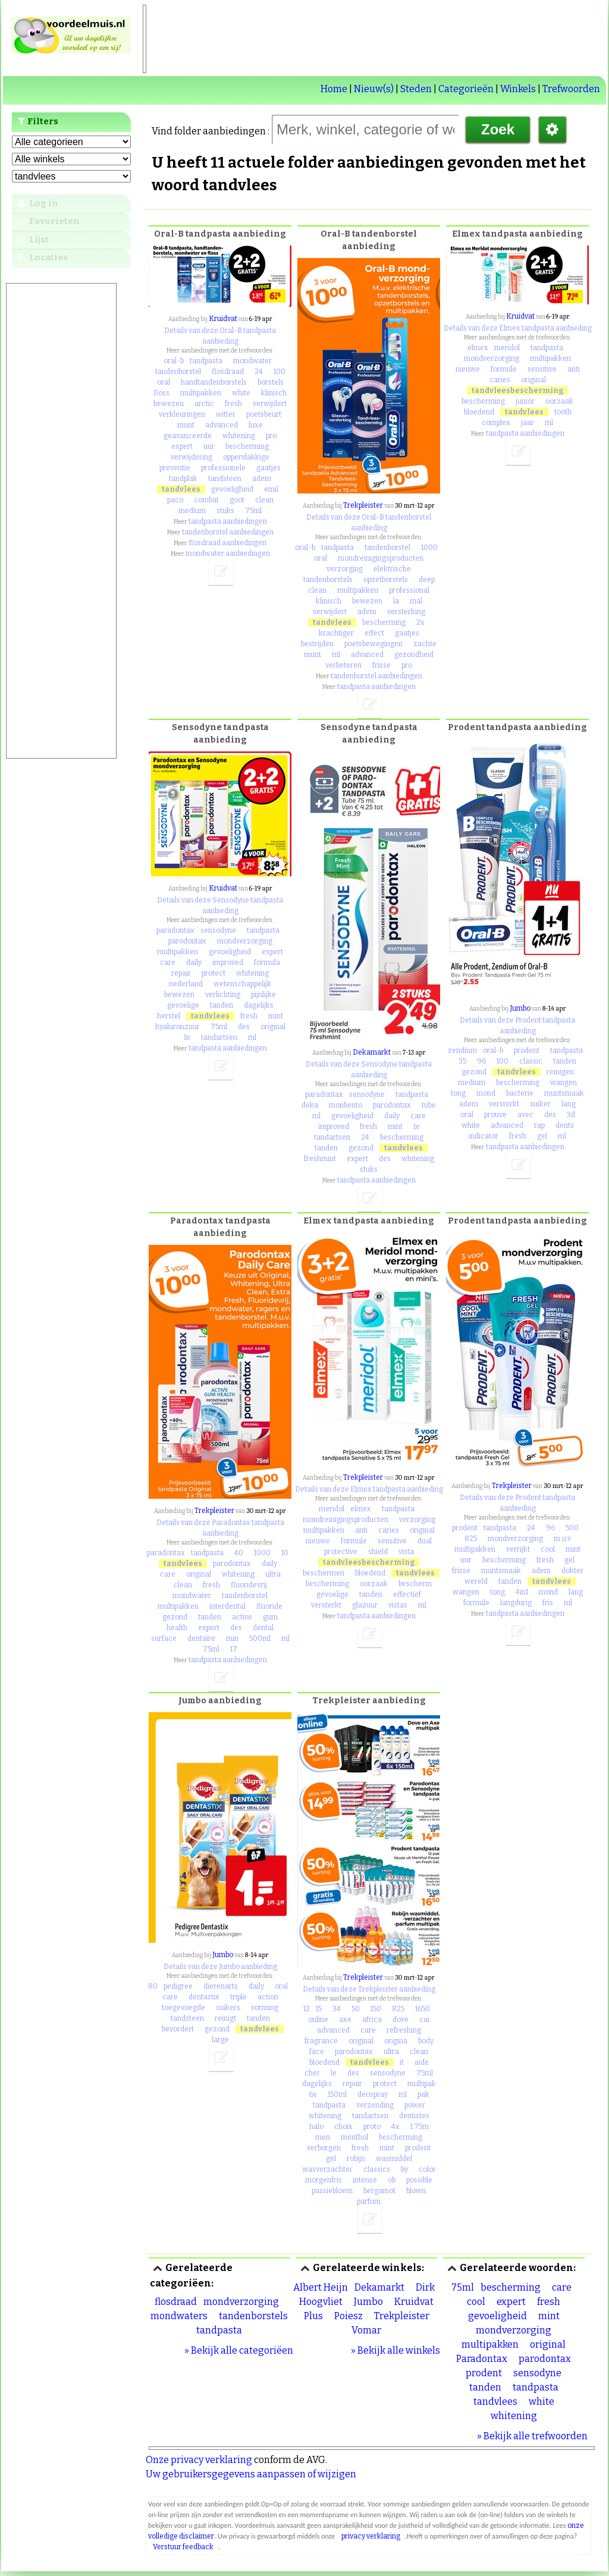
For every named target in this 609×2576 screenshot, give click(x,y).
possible (419, 2180)
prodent (526, 1050)
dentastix (204, 1997)
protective (340, 1552)
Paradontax (481, 2358)
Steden (416, 89)
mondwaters (179, 2316)
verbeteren (343, 665)
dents (564, 1125)
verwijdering (191, 457)
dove (401, 2019)
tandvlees (181, 489)
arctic (204, 404)
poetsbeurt (263, 414)
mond (485, 1093)
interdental (227, 1606)
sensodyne (218, 930)
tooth (563, 412)
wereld (476, 1581)
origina (395, 2041)
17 (233, 1649)
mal (416, 601)
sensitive (542, 369)
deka (310, 1105)
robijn (356, 2158)
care (167, 962)
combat (206, 500)
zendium (462, 1050)
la (396, 601)
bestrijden (317, 644)
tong (458, 1093)
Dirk (425, 2287)
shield (378, 1552)
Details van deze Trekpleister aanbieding (369, 1989)
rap (539, 1125)
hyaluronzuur (177, 1027)
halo (316, 2126)
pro (271, 436)
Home (334, 89)
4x (395, 2126)
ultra (273, 1574)
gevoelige (183, 1005)
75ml (253, 511)
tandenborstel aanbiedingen (228, 532)
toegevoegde (183, 2007)
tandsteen (224, 478)
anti (573, 369)
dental (263, 1628)
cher (312, 2073)
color (427, 2169)
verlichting (222, 994)
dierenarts (220, 1986)
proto (372, 2126)
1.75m (419, 2126)
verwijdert (270, 404)
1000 (429, 547)
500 (572, 1528)
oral (163, 382)
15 (319, 2009)
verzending (375, 2105)
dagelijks (259, 1005)
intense (365, 2180)
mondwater (252, 361)
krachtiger (336, 633)
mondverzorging (491, 358)
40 (238, 1553)
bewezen (168, 404)
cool (548, 1549)
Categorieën (466, 89)
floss (161, 393)
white (241, 393)
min (232, 1638)
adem (261, 478)
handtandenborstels (214, 382)
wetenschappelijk (242, 984)
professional (409, 590)
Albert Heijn (320, 2287)
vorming (264, 2007)
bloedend (479, 412)
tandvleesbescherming (517, 390)
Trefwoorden (571, 89)
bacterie (519, 1093)
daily (194, 962)
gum (270, 1617)
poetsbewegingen (373, 644)
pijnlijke (263, 994)
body (426, 2041)
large (220, 2040)
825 (470, 1538)
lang (568, 1104)
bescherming (247, 446)
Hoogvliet (321, 2301)
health (177, 1628)
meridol (507, 348)
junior (525, 401)
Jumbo (520, 1008)
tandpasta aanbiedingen (228, 521)
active (242, 1617)
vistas (397, 1605)
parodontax (187, 941)
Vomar (366, 2330)
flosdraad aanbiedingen (227, 543)
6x (313, 2094)
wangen (563, 1082)
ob (391, 2180)
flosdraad (228, 371)
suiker (540, 1104)
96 (481, 1061)
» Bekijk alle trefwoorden (532, 2436)
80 (153, 1986)
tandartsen (219, 1037)
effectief (407, 1594)
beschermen (323, 1573)
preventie (174, 468)
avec (525, 1115)
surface (164, 1638)
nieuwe (468, 369)
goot (237, 500)
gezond (361, 1148)
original (533, 380)
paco (175, 500)
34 (336, 2009)
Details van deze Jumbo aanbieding (220, 1966)
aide (422, 2062)
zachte (425, 644)
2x (420, 622)
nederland (186, 984)
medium (192, 511)
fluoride (269, 1606)
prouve (495, 1115)
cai (424, 2019)
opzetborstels (385, 579)
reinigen (560, 1072)
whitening (238, 436)
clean (264, 500)
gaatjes (268, 468)
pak (423, 2094)
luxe (256, 425)
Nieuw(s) (374, 89)
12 (306, 2009)
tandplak (183, 478)
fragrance (321, 2041)
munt (185, 425)
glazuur (365, 1605)
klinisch (274, 393)
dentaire (201, 1638)
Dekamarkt (372, 1052)
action (268, 1997)
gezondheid (414, 654)
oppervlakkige (246, 457)
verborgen (324, 2148)
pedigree (178, 1986)
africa (372, 2019)
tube (429, 1105)
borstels (271, 382)
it (402, 2062)
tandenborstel (178, 371)
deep (427, 579)
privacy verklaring (370, 2536)
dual (424, 1541)
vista (406, 1552)
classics (376, 2169)
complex (496, 423)
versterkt (504, 1104)
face (316, 2051)
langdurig (516, 1603)
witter (226, 414)
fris (547, 1603)
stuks (225, 511)
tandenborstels (328, 579)
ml (336, 654)
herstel (168, 1016)
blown (416, 2191)
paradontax (175, 930)
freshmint (320, 1159)
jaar (527, 423)
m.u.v (562, 1538)
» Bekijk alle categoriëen (238, 2350)
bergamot (379, 2191)
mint (275, 1016)
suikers (228, 2007)
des (244, 1027)
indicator (483, 1136)
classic (530, 1061)
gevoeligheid (232, 489)
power (414, 2105)
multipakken (200, 393)
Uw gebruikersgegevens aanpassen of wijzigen (251, 2474)
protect (213, 973)
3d (571, 1115)
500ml (260, 1638)
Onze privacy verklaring (199, 2459)
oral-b (174, 361)
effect (374, 633)
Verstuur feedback (183, 2547)
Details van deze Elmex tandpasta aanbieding (518, 328)
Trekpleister (363, 505)
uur (209, 446)
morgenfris (323, 2180)
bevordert (178, 2029)
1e (187, 1037)
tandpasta (206, 361)
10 (284, 1553)
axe (345, 2019)
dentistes (414, 2116)
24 (259, 371)
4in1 (522, 1592)
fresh (233, 404)
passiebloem (332, 2191)
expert (182, 446)
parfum (369, 2201)
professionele (223, 468)
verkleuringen (182, 414)
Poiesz (348, 2316)
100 (279, 371)
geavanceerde (188, 436)
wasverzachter (327, 2169)
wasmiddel (394, 2158)
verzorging (345, 569)
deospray (372, 2094)
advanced (221, 425)
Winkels (518, 89)
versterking (406, 612)
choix (343, 2126)
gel (542, 1136)
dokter (572, 1571)
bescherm (415, 1584)
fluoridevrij (249, 1585)
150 (376, 2009)
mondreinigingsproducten (380, 558)
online (318, 2019)
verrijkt (518, 1549)
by (404, 2169)
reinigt (225, 2018)
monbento (345, 1105)
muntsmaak (564, 1093)
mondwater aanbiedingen (228, 553)
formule (504, 369)
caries (499, 380)
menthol (354, 2137)
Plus (313, 2316)
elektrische (392, 569)
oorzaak (559, 401)
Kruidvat (223, 318)
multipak (421, 2084)
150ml (337, 2094)
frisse (381, 665)
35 (462, 1061)
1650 (422, 2009)
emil (271, 489)
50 (355, 2009)
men (322, 2137)
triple (238, 1997)
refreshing (404, 2030)
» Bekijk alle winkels (395, 2350)
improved (227, 962)
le (334, 2073)
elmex (477, 348)
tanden (221, 1005)
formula (267, 962)
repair (181, 973)
